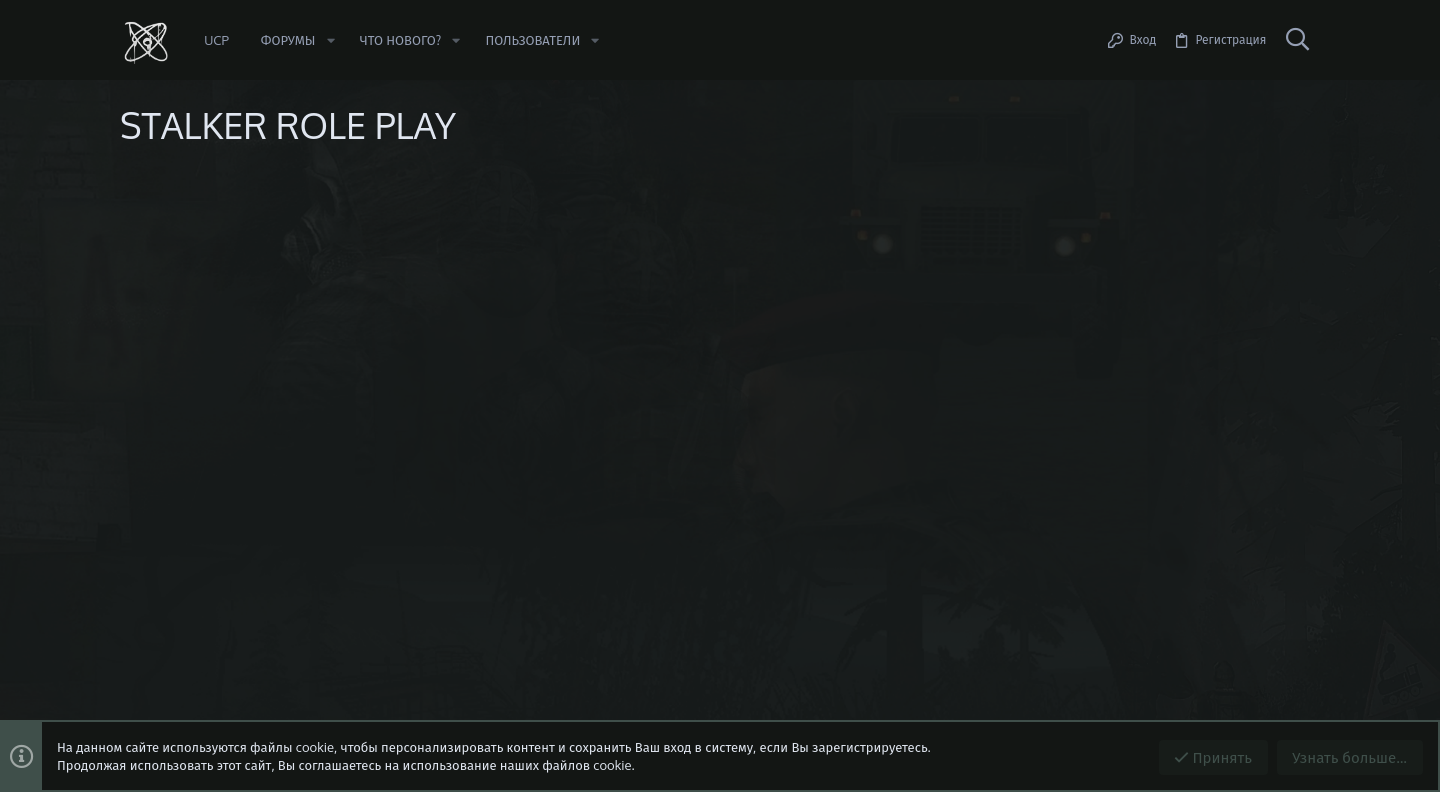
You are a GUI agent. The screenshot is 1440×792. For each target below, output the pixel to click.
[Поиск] (1297, 40)
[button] (330, 40)
